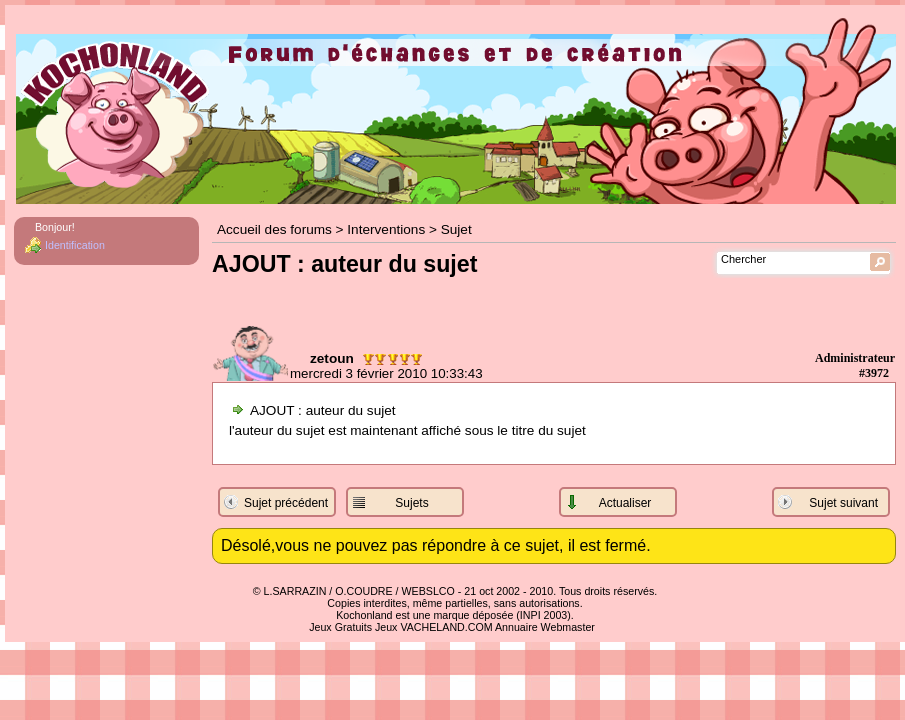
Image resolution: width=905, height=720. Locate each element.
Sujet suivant (843, 503)
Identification (75, 245)
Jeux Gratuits (340, 627)
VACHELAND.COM (446, 627)
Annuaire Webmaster (545, 627)
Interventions (386, 229)
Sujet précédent (286, 503)
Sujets (411, 503)
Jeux (386, 627)
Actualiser (625, 503)
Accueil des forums (274, 229)
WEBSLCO (428, 591)
